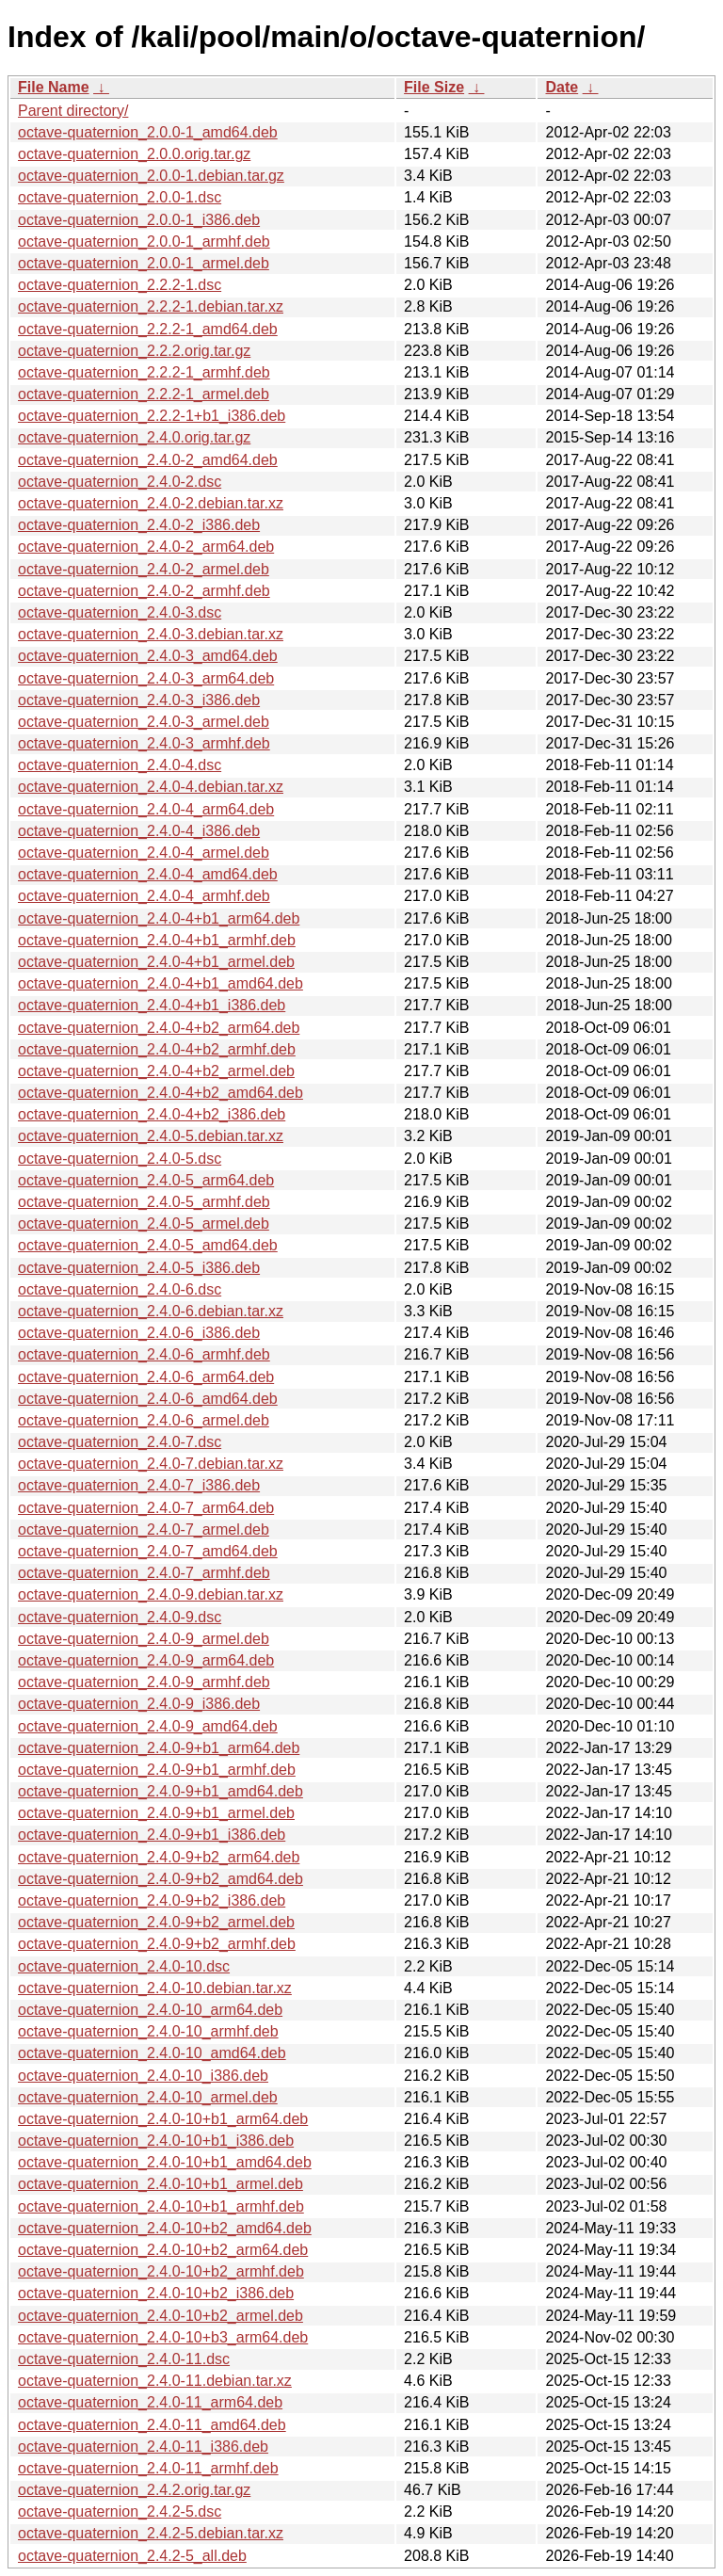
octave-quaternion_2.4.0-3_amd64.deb (148, 656)
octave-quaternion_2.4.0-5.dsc (119, 1159)
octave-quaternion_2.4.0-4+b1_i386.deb (151, 1005)
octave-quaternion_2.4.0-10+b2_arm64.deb (163, 2250)
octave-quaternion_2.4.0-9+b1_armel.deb (156, 1813)
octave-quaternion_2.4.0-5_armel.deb (143, 1224)
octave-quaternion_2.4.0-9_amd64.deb (148, 1726)
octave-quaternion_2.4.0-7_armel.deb (143, 1529)
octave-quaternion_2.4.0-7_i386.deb (139, 1485)
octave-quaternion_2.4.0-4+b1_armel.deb (156, 962)
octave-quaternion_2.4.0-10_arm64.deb (150, 2010)
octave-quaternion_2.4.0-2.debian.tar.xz (150, 503)
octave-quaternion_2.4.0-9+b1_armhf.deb (157, 1770)
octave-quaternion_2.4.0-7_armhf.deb (144, 1573)
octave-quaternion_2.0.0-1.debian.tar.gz (151, 176)
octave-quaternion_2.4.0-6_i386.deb (139, 1333)
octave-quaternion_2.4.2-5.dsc (119, 2512)
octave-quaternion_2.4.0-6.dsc (119, 1289)
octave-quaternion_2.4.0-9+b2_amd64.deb (160, 1879)
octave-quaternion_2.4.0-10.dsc (124, 1966)
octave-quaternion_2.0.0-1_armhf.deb (144, 241)
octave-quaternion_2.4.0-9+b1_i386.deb (151, 1835)
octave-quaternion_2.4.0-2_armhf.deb (144, 591)
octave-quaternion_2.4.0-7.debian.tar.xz (150, 1464)
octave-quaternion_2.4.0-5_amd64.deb (148, 1245)
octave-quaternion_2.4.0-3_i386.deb (139, 700)
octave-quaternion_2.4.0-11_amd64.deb (152, 2425)
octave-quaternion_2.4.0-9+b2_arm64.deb (158, 1857)
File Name (53, 87)
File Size (434, 87)
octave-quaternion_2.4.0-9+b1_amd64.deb (160, 1791)
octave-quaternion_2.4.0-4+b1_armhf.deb (157, 940)
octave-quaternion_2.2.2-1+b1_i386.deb (151, 416)
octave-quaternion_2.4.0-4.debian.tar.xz (150, 787)
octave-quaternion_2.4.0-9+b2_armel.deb (156, 1922)
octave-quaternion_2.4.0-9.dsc (119, 1617)
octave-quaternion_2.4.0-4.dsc (119, 765)
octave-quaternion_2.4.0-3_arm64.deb (146, 678)
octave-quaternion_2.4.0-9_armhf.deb (144, 1682)
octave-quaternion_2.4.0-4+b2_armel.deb (156, 1071)
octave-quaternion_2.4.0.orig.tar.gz (134, 437)
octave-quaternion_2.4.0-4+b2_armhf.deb (157, 1049)
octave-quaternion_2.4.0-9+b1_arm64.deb (158, 1748)
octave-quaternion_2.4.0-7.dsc (119, 1442)
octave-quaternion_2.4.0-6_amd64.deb (148, 1399)
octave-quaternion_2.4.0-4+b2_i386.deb (151, 1114)
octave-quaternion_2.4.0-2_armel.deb (143, 569)
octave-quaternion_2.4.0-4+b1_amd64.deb (160, 983)
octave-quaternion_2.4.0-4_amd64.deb (148, 874)
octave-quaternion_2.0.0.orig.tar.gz (134, 154)
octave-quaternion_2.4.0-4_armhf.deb (144, 896)
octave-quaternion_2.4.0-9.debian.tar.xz (150, 1594)
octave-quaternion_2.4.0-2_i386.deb (139, 525)
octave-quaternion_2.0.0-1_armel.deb (143, 263)
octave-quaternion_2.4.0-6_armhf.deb (144, 1354)
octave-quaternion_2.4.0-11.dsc (124, 2359)
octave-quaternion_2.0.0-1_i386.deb (139, 220)
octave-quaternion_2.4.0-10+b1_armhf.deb (161, 2206)
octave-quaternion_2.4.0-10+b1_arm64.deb (163, 2119)
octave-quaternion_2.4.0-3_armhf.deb (144, 743)
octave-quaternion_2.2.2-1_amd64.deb (148, 329)
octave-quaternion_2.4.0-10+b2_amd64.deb (165, 2228)
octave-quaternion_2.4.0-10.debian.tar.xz (155, 1988)
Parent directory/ (73, 111)
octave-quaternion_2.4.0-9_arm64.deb (146, 1660)
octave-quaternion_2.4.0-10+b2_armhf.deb (161, 2271)
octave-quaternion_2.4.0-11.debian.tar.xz (155, 2381)
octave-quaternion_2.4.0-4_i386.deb (139, 831)
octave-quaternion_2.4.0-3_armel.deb (143, 722)
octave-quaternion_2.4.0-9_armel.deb (143, 1639)
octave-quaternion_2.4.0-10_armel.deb (148, 2097)
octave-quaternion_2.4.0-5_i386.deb (139, 1268)
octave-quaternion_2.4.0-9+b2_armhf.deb (157, 1944)
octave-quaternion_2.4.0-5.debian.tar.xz (150, 1136)
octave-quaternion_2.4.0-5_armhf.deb (144, 1202)
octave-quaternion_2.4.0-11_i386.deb (143, 2447)
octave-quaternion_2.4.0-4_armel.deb (143, 853)
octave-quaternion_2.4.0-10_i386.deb (143, 2076)
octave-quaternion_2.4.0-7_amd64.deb (148, 1551)
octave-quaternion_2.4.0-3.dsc (119, 612)
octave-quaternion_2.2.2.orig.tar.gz (134, 351)
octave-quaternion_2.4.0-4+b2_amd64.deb (160, 1093)
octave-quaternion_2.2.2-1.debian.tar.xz (150, 306)
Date (561, 87)
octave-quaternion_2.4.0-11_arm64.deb (150, 2402)
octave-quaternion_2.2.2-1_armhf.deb (144, 372)
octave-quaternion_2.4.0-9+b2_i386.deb (151, 1900)
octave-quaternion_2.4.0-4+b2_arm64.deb (158, 1028)
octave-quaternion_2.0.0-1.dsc (119, 197)
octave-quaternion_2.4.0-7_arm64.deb (146, 1508)
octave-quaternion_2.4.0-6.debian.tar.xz (150, 1311)
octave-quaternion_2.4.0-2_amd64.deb (148, 460)
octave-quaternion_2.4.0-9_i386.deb (139, 1704)
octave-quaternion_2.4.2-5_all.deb (132, 2556)
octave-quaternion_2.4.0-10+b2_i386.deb (156, 2293)
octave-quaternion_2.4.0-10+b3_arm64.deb (163, 2337)
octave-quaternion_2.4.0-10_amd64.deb (152, 2053)
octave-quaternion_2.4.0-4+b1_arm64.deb (158, 918)
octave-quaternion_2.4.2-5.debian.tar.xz (150, 2533)
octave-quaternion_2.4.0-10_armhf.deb (148, 2031)
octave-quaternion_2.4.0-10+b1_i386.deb (156, 2141)
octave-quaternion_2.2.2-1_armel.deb (143, 394)
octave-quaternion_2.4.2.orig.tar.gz (134, 2490)
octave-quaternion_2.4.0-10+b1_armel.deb (160, 2184)
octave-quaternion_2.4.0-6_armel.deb (143, 1420)
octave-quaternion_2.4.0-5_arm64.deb (146, 1180)
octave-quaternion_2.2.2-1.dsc (119, 285)
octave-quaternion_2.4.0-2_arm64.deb (146, 547)
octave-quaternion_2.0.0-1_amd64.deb (148, 132)
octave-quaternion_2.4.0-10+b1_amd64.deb (165, 2162)
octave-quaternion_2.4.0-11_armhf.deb (148, 2468)
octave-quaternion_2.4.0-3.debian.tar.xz (150, 634)
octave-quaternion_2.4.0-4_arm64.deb (146, 809)
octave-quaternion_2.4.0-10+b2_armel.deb (160, 2316)
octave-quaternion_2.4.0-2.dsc (119, 482)
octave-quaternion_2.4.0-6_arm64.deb (146, 1377)
